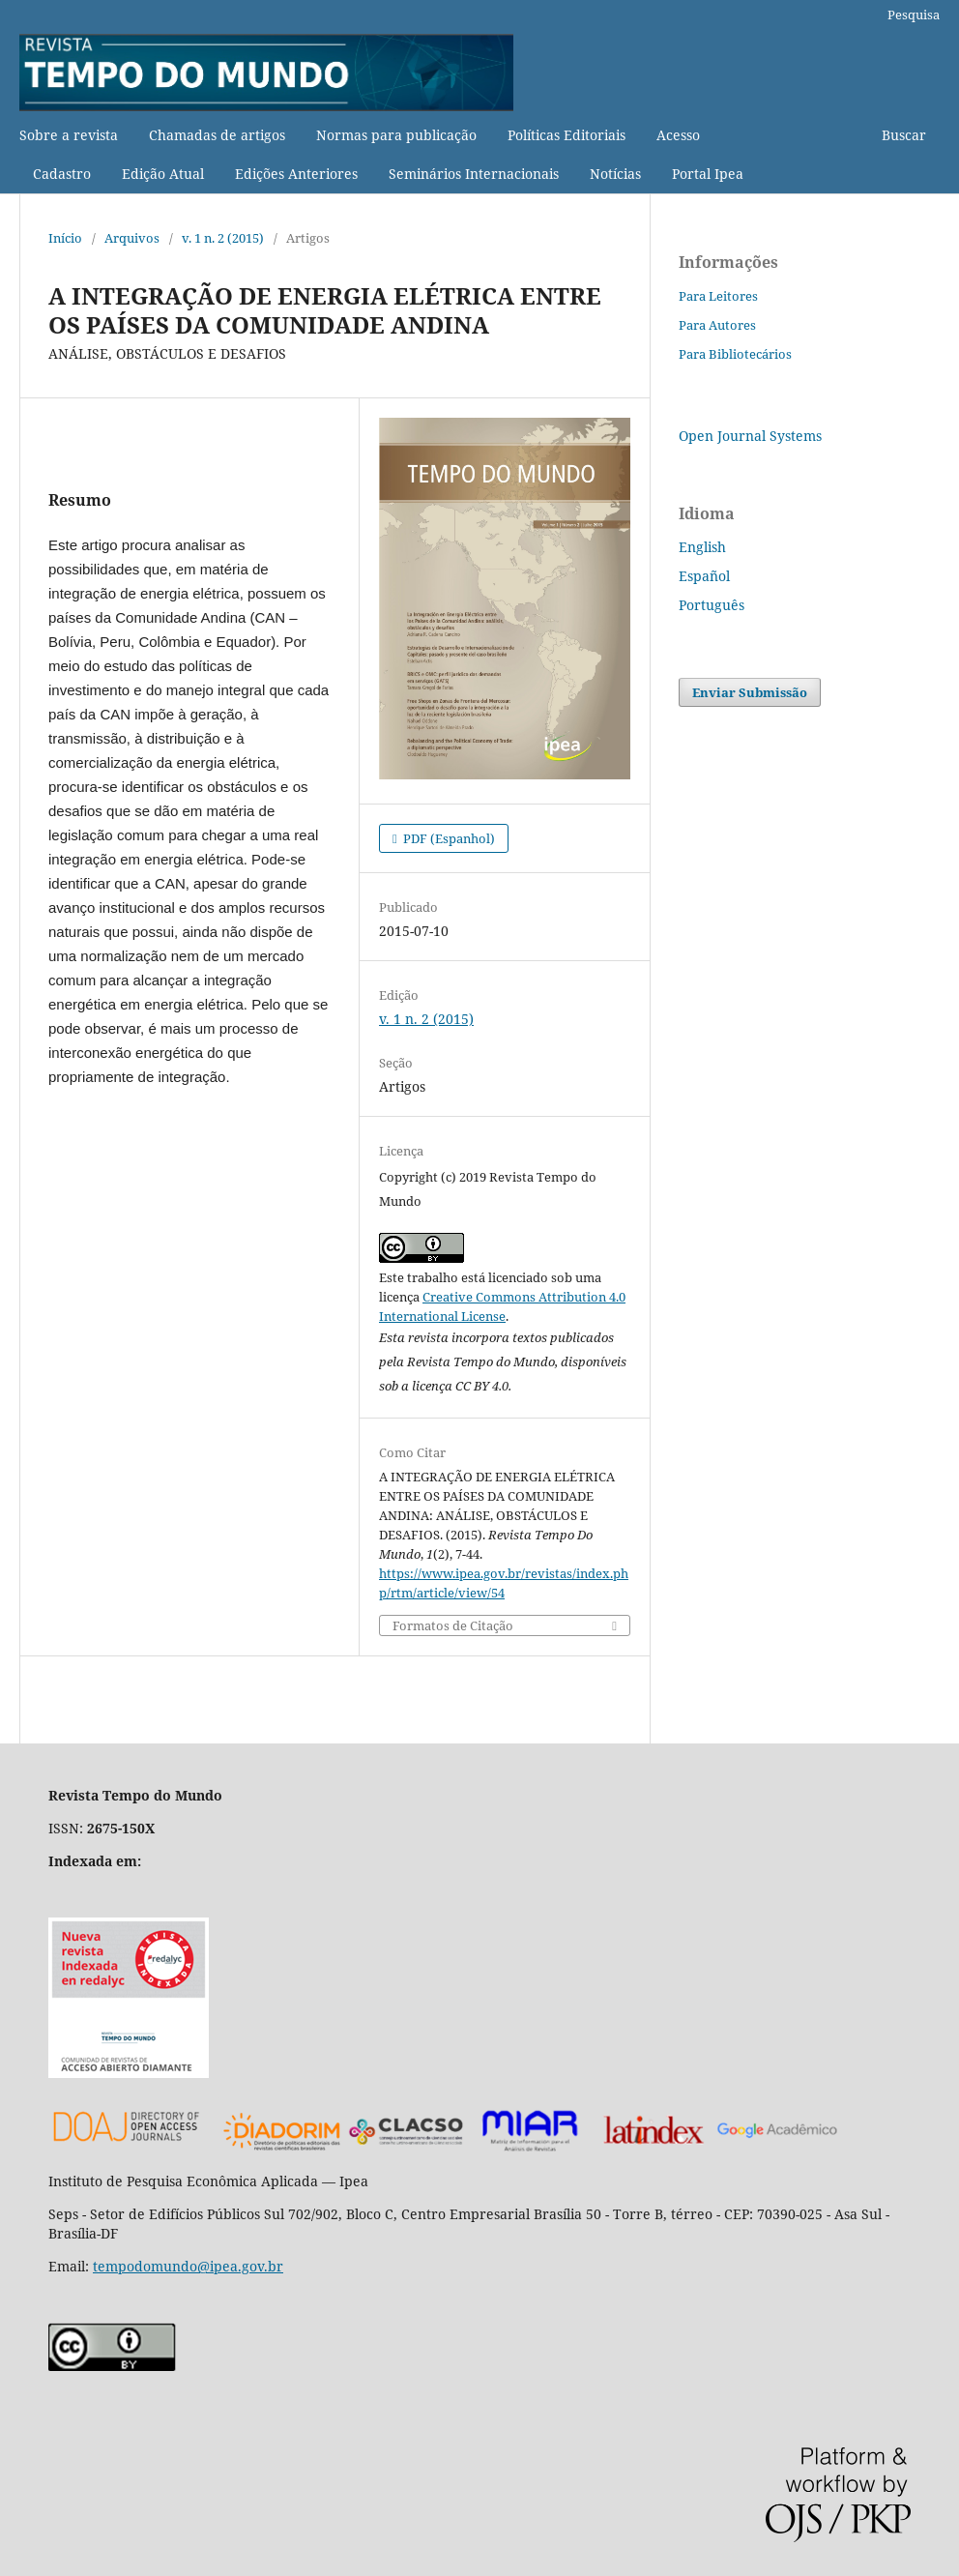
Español (704, 576)
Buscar (904, 135)
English (702, 547)
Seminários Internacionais (474, 173)
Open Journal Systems (750, 435)
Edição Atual (163, 173)
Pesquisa (913, 14)
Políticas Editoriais (566, 135)
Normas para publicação (396, 135)
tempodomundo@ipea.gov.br (188, 2266)
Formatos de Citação (452, 1626)
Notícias (615, 173)
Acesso (678, 135)
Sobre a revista (68, 135)
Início (65, 238)
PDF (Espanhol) (447, 838)
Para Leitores (718, 296)
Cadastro (62, 173)
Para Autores (717, 325)
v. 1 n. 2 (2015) (223, 238)
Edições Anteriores (296, 173)
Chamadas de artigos (217, 135)
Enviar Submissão (749, 692)
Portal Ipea (707, 173)
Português (711, 605)
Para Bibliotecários (735, 354)
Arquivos (132, 238)
